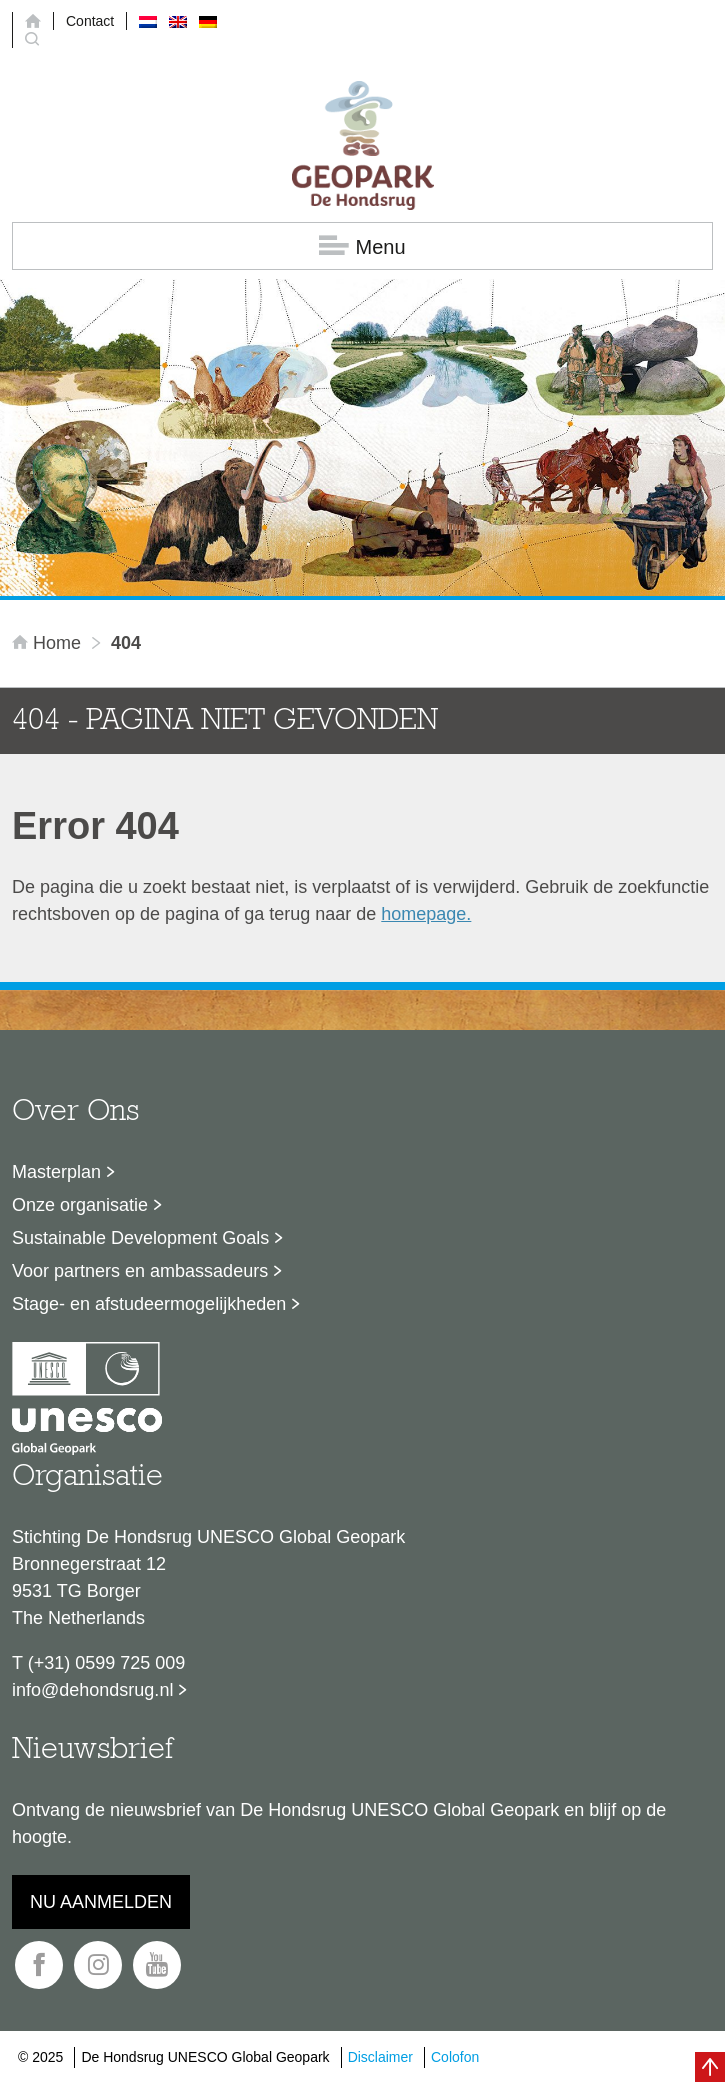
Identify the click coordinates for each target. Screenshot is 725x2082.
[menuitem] (148, 21)
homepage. (426, 914)
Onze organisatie (80, 1205)
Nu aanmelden (101, 1902)
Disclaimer (380, 2057)
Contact (90, 21)
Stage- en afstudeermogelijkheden (149, 1304)
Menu (362, 246)
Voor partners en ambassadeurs (140, 1271)
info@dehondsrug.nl (92, 1690)
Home (49, 643)
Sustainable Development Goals (140, 1238)
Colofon (455, 2057)
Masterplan (56, 1172)
